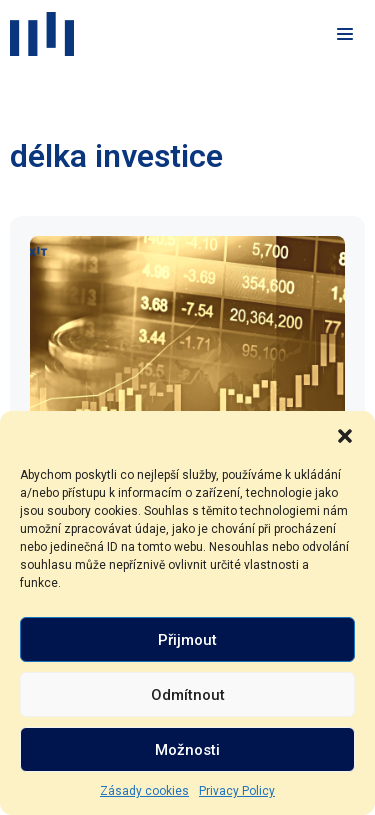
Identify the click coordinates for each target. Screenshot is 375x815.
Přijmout (187, 640)
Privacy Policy (237, 791)
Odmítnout (188, 695)
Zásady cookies (144, 791)
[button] (345, 436)
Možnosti (187, 750)
